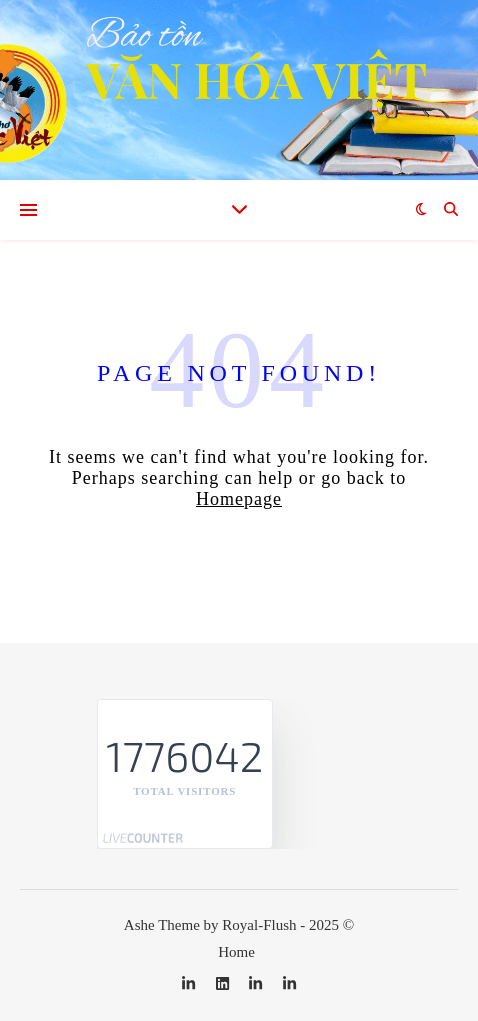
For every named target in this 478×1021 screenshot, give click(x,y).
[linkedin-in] (190, 984)
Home (236, 952)
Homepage (239, 499)
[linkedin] (224, 984)
